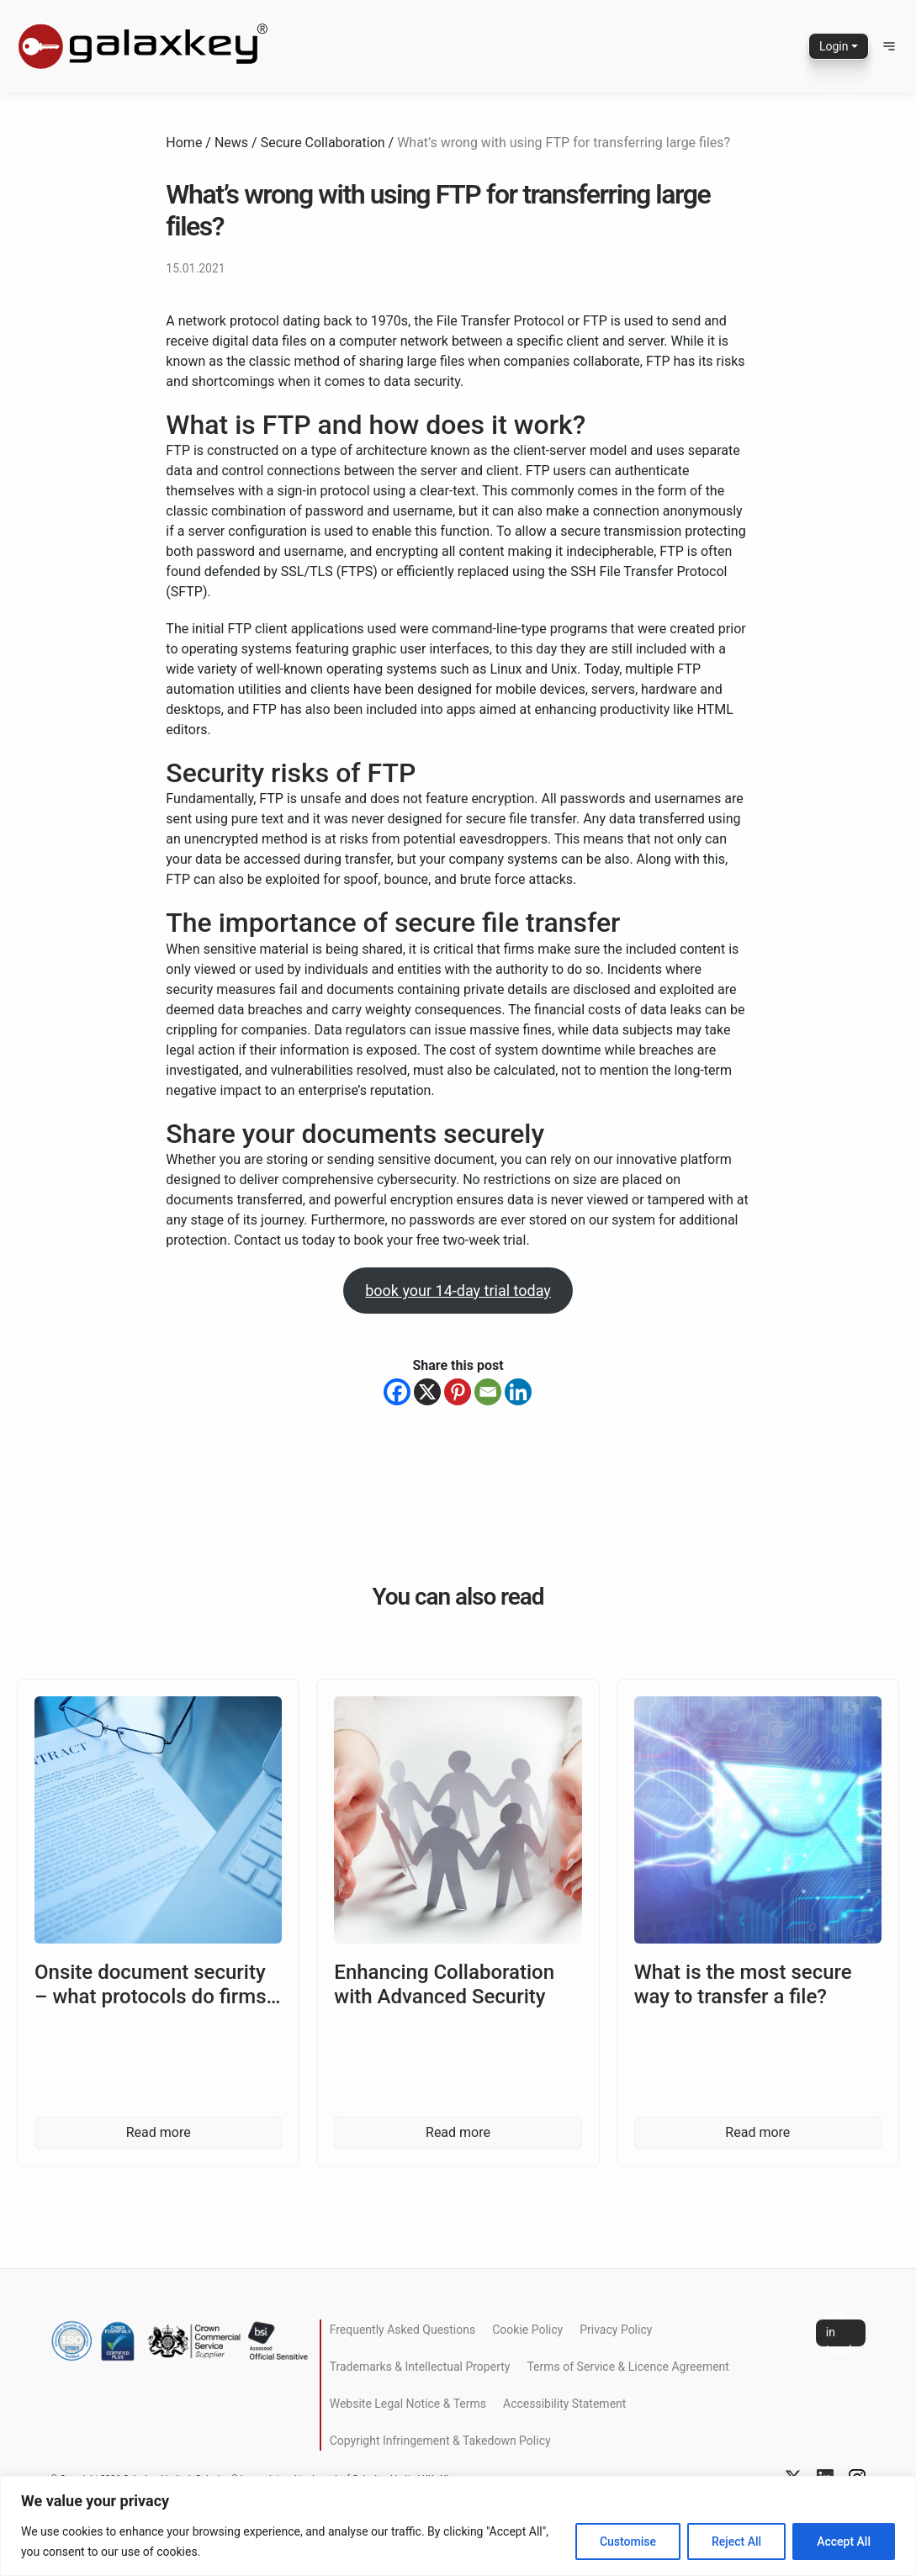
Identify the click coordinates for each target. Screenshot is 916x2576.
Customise (628, 2541)
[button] (889, 46)
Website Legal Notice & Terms (408, 2403)
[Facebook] (397, 1391)
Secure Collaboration (323, 143)
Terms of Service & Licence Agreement (627, 2366)
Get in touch (840, 2332)
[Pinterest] (457, 1391)
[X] (427, 1391)
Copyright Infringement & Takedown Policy (440, 2440)
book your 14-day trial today (458, 1290)
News (231, 143)
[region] (458, 2526)
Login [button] (834, 46)
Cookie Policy (527, 2329)
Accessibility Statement (564, 2403)
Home (184, 143)
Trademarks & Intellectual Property (420, 2366)
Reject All (736, 2541)
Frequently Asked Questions (403, 2329)
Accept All (844, 2541)
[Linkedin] (518, 1391)
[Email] (487, 1391)
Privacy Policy (616, 2329)
